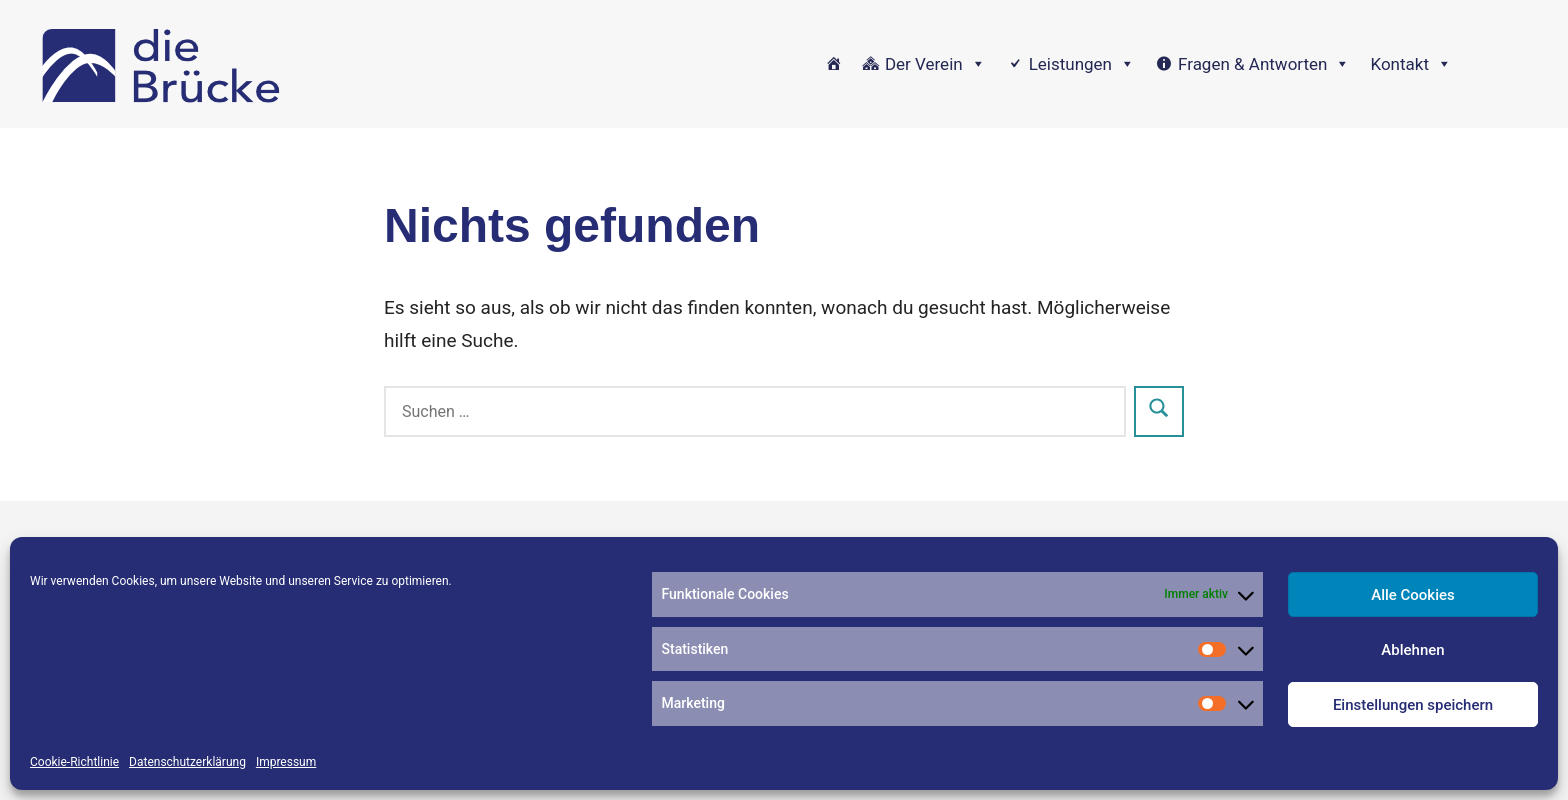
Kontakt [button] (1411, 64)
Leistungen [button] (1082, 64)
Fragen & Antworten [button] (1264, 64)
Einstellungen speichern (1413, 705)
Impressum (286, 762)
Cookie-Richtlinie (74, 762)
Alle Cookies (1413, 595)
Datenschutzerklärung (187, 762)
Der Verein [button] (935, 64)
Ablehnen (1412, 650)
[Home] (833, 64)
